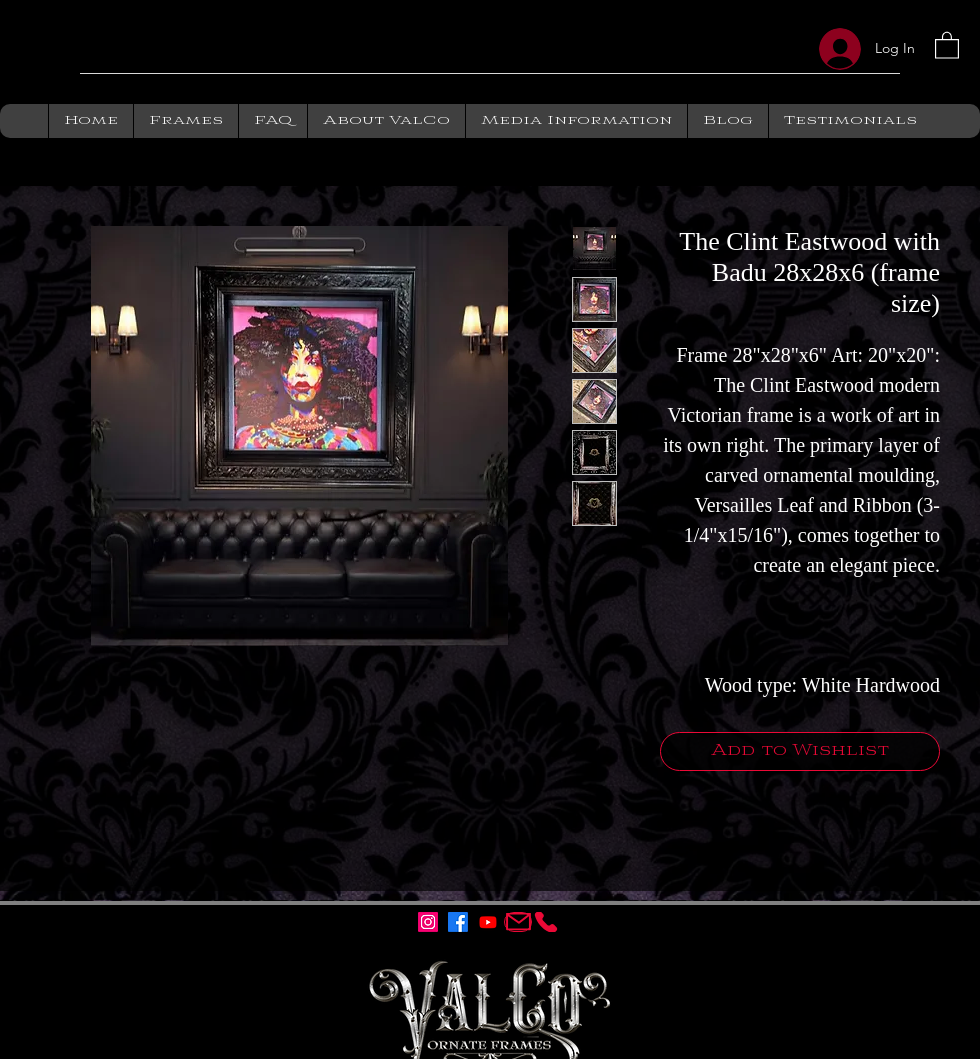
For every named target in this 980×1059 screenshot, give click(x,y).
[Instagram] (428, 922)
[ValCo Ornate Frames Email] (518, 922)
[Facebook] (458, 922)
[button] (947, 44)
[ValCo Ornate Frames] (546, 922)
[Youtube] (488, 922)
